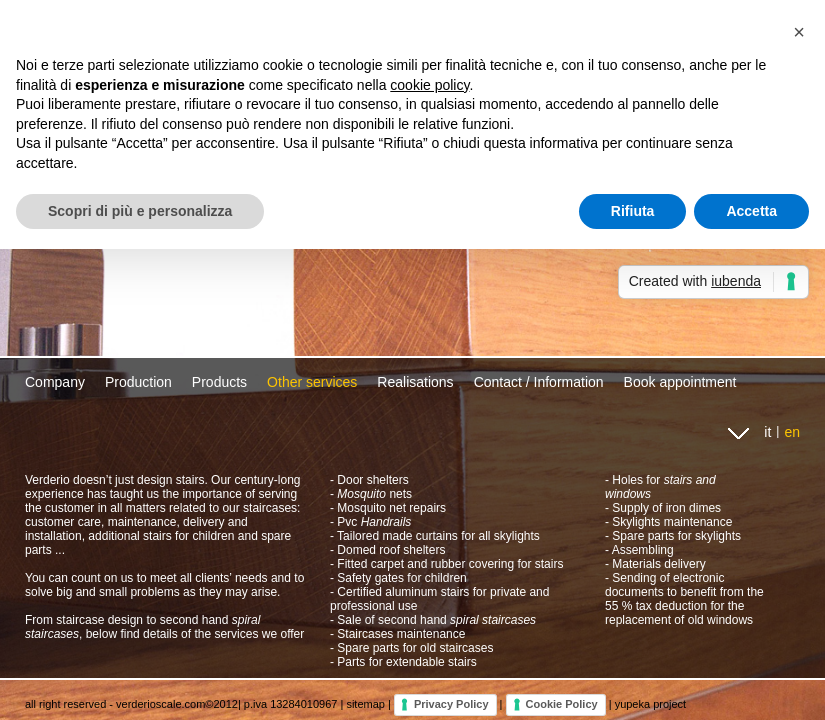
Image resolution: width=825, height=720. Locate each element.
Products (219, 382)
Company (55, 382)
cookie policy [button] (429, 85)
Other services (312, 382)
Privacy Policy (451, 704)
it (767, 432)
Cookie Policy (562, 704)
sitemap (365, 704)
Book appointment (680, 382)
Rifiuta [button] (633, 211)
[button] (799, 32)
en (792, 432)
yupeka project (651, 704)
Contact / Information (539, 382)
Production (138, 382)
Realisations (415, 382)
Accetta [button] (751, 211)
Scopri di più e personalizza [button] (140, 211)
